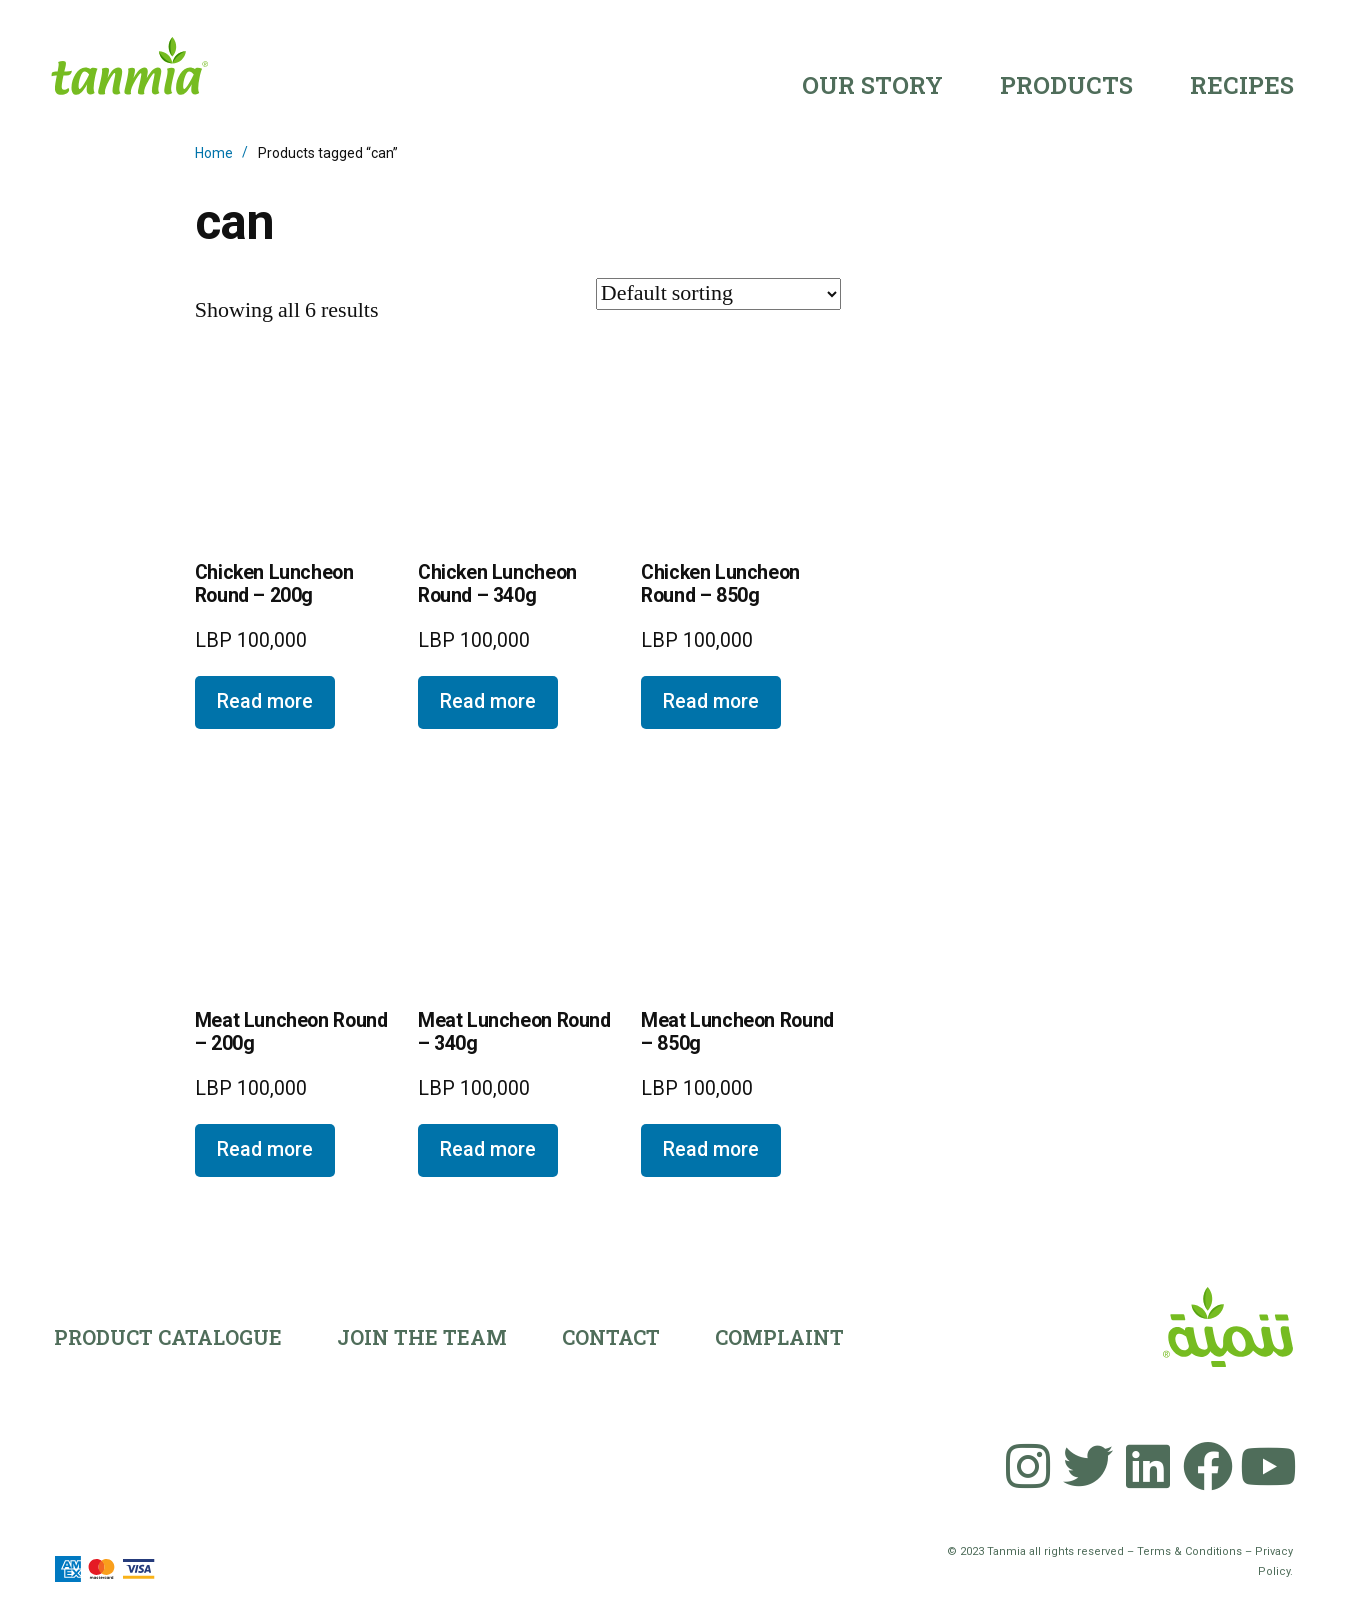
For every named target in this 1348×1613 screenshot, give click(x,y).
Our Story (872, 85)
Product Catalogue (168, 1337)
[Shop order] (718, 294)
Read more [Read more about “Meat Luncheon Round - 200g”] (265, 1149)
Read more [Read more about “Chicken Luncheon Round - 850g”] (711, 701)
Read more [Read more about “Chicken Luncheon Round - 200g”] (265, 701)
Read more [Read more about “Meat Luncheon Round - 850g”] (711, 1149)
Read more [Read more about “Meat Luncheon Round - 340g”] (488, 1149)
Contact (611, 1337)
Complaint (779, 1337)
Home (214, 153)
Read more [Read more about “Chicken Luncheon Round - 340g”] (488, 701)
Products (1066, 85)
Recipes (1242, 85)
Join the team (422, 1337)
